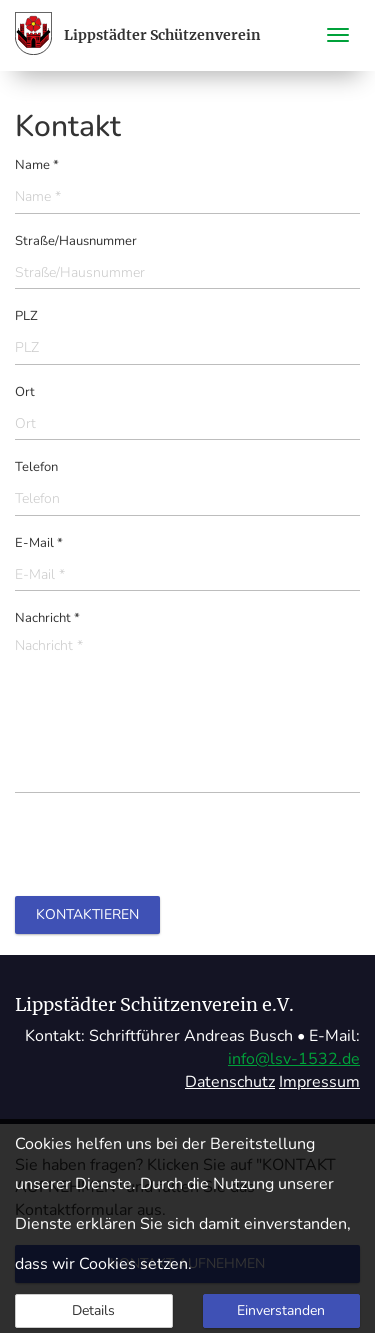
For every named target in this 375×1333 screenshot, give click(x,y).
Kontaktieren (87, 914)
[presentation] (167, 847)
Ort (25, 392)
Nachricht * (47, 618)
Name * (37, 165)
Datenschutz (230, 1082)
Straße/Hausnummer (76, 241)
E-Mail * (39, 543)
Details (93, 1310)
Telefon (36, 467)
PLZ (26, 316)
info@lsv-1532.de (294, 1059)
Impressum (319, 1082)
